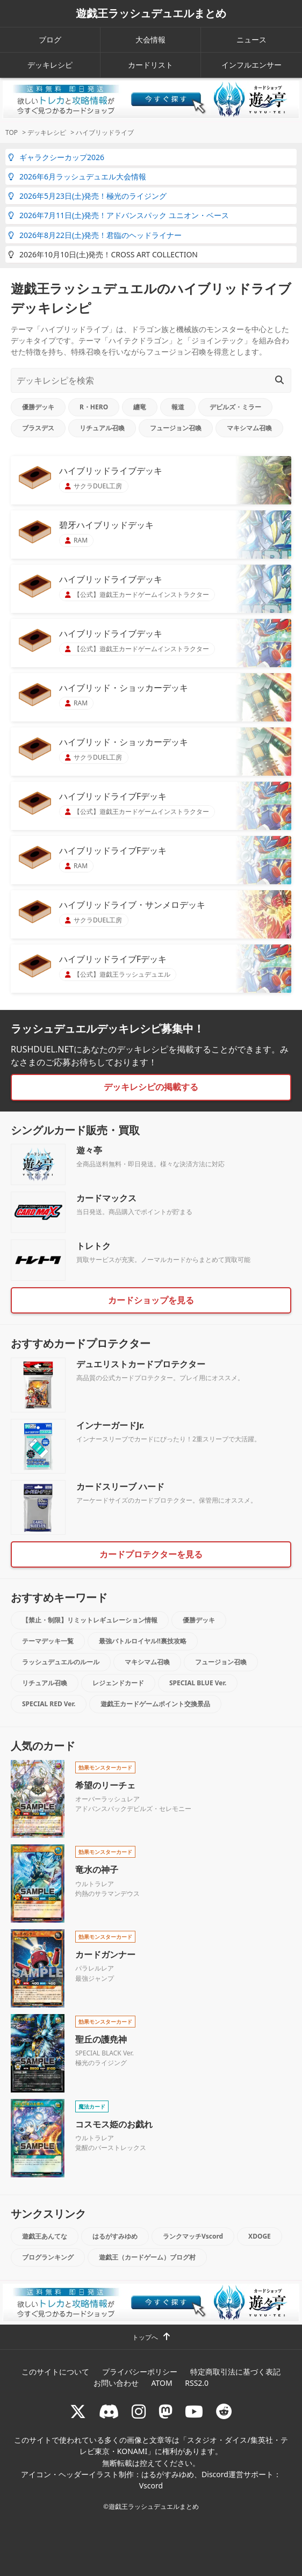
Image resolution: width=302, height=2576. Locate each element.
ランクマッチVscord (193, 2236)
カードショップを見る (151, 1300)
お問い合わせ (116, 2383)
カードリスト (150, 65)
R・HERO (94, 407)
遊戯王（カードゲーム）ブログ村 (147, 2257)
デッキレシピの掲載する (151, 1087)
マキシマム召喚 (249, 427)
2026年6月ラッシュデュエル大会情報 (77, 176)
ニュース (251, 39)
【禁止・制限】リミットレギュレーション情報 (89, 1620)
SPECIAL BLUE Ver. (197, 1682)
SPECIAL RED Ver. (48, 1703)
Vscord (151, 2485)
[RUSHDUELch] (194, 2411)
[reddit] (224, 2411)
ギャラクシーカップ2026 (56, 157)
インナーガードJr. (110, 1425)
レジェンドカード (118, 1682)
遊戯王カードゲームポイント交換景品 (155, 1703)
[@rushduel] (78, 2411)
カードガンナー (105, 1954)
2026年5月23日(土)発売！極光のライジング (87, 196)
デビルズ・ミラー (235, 407)
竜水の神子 (96, 1869)
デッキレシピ (50, 65)
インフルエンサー (251, 65)
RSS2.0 (196, 2383)
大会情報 (150, 39)
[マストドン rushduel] (165, 2411)
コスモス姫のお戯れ (114, 2124)
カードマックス (106, 1198)
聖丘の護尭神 (101, 2039)
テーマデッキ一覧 (48, 1641)
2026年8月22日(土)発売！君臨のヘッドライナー (95, 235)
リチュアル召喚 (102, 427)
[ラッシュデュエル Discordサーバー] (109, 2411)
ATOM (162, 2383)
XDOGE (259, 2236)
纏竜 (139, 407)
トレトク (93, 1246)
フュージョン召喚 (176, 427)
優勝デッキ (38, 407)
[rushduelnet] (139, 2411)
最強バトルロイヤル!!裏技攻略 (142, 1641)
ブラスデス (38, 427)
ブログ (50, 39)
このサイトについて (55, 2371)
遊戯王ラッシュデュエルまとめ (151, 13)
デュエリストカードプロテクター (140, 1364)
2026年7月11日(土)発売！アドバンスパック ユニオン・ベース (118, 215)
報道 (177, 407)
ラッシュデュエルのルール (60, 1661)
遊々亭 (89, 1150)
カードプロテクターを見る (151, 1554)
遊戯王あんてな (44, 2236)
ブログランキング (48, 2257)
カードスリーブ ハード (120, 1486)
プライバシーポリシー (139, 2371)
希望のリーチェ (105, 1785)
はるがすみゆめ (115, 2236)
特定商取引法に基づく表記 (235, 2371)
